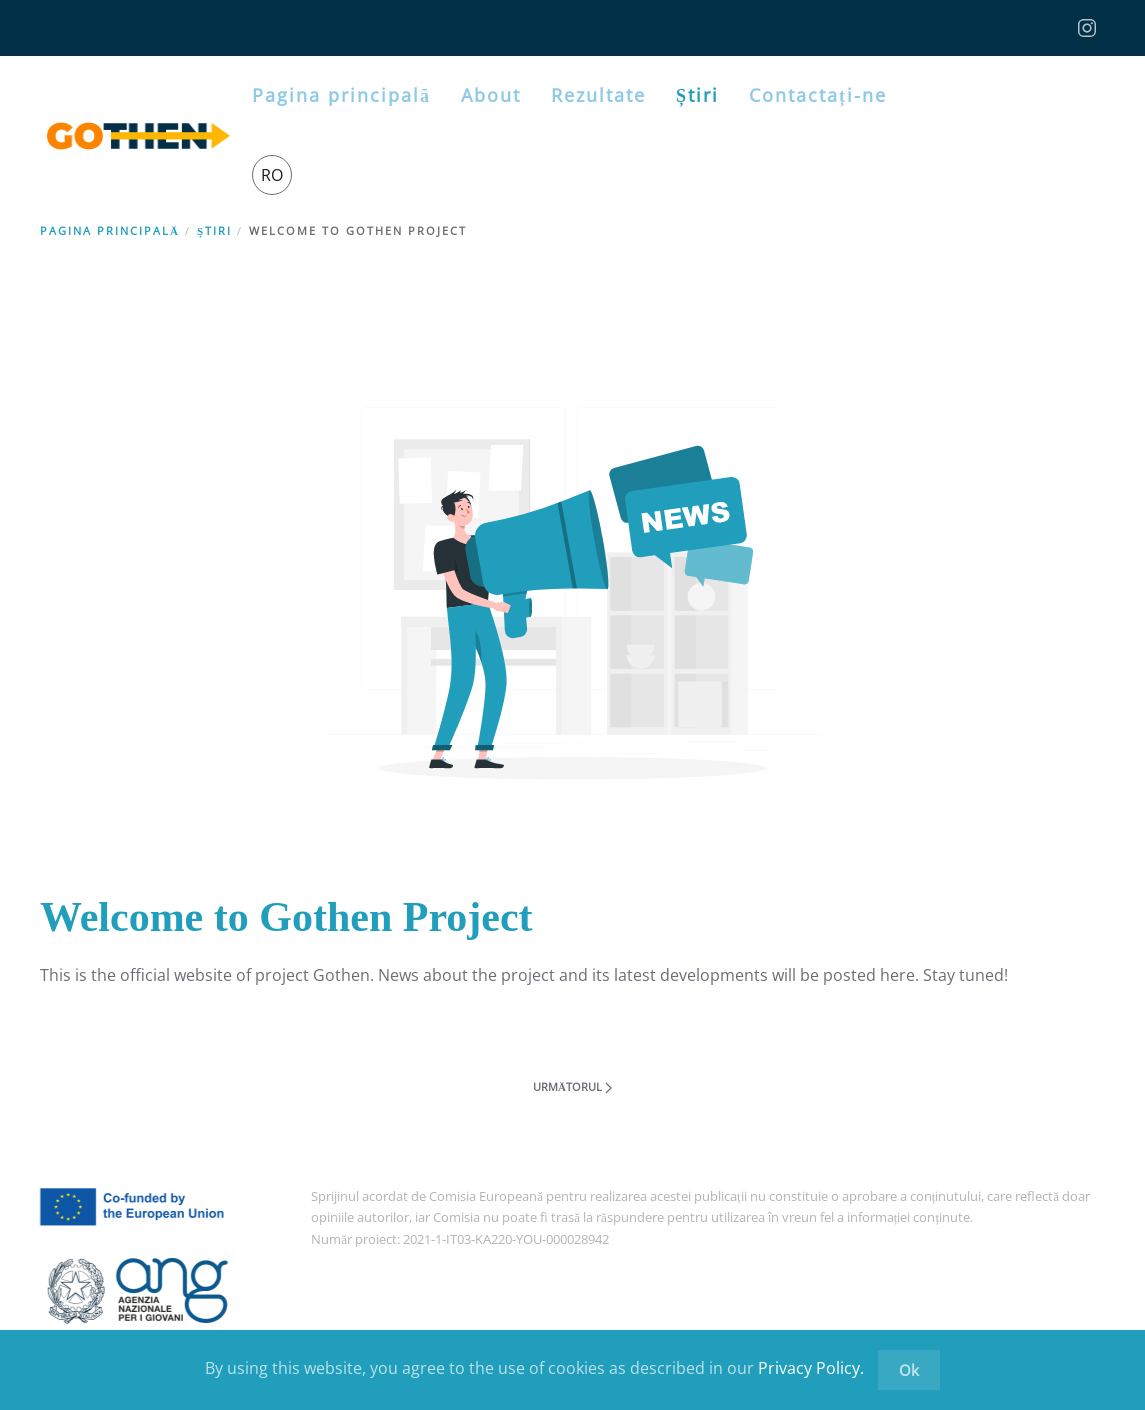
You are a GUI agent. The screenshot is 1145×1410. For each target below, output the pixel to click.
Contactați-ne (818, 95)
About (491, 95)
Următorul (572, 1086)
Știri (697, 95)
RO (272, 175)
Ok (909, 1370)
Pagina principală (341, 95)
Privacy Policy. (811, 1368)
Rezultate (598, 95)
